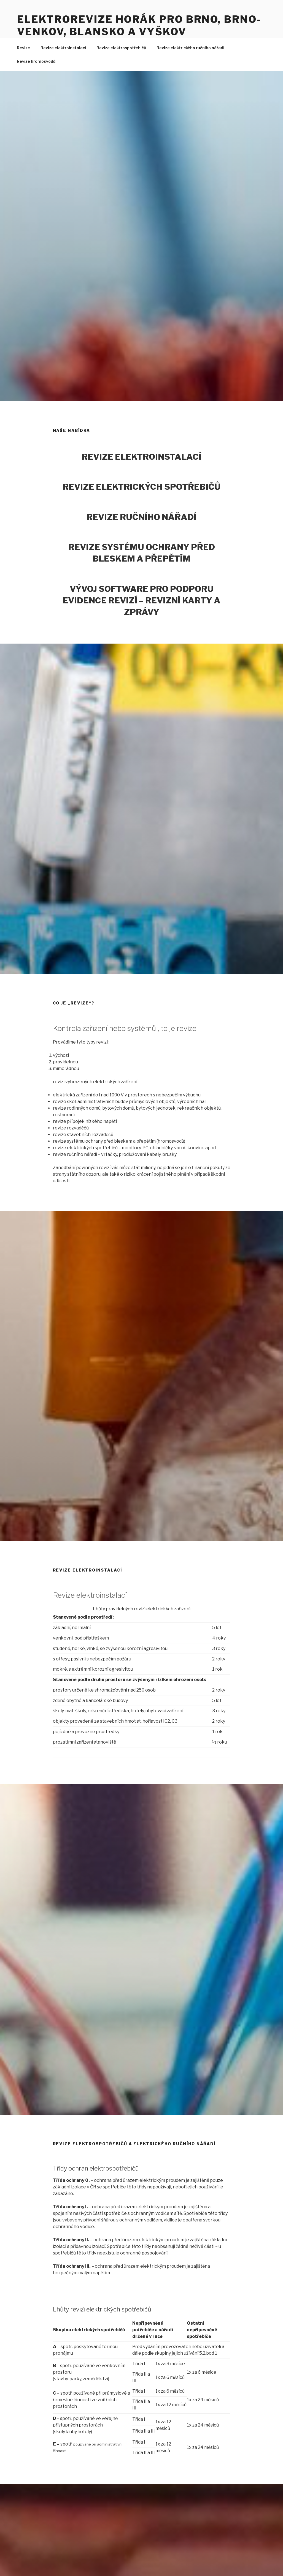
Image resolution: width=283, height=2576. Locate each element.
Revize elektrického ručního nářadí (190, 47)
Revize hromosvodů (36, 61)
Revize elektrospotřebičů (121, 47)
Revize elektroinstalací (63, 47)
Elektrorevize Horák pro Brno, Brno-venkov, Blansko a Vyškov (139, 25)
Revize (23, 47)
